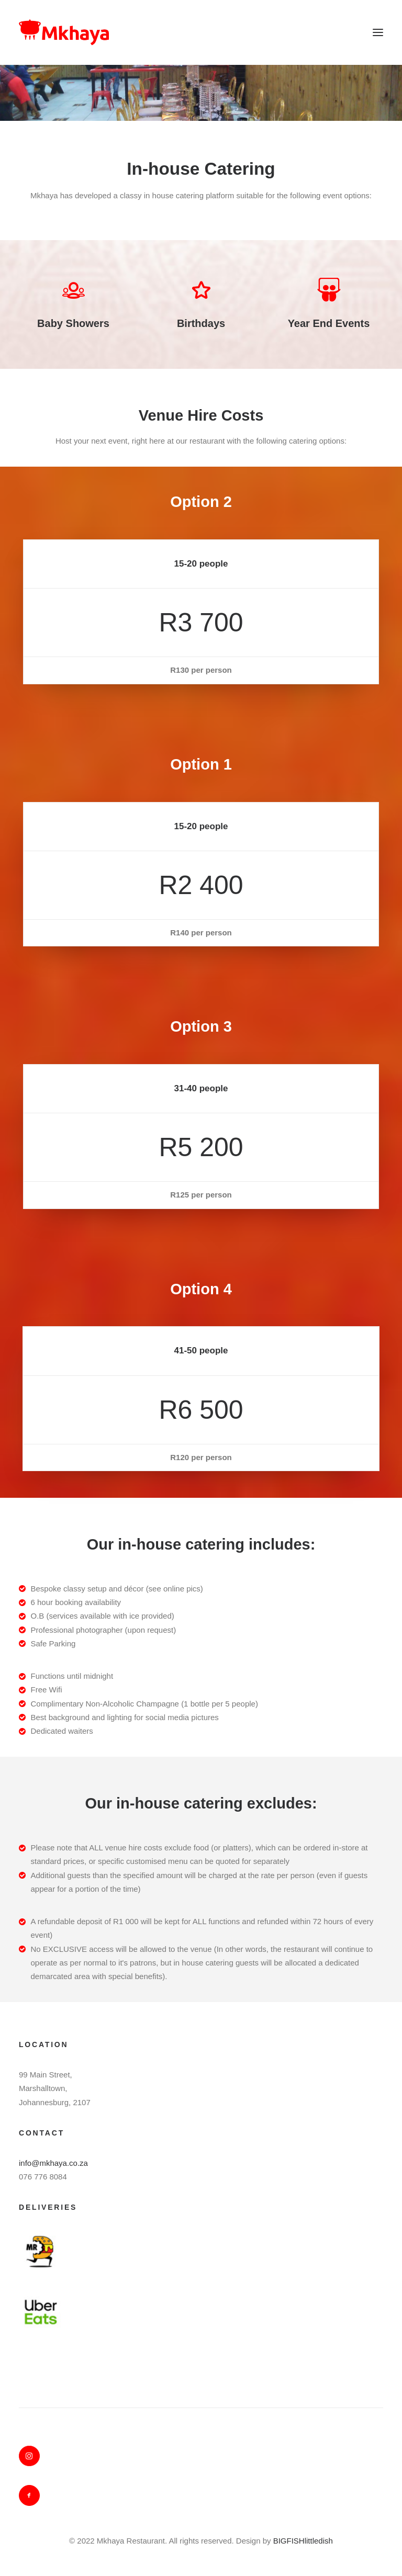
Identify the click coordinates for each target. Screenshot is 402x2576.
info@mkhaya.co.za (53, 2163)
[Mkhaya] (64, 32)
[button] (378, 32)
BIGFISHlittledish (303, 2540)
